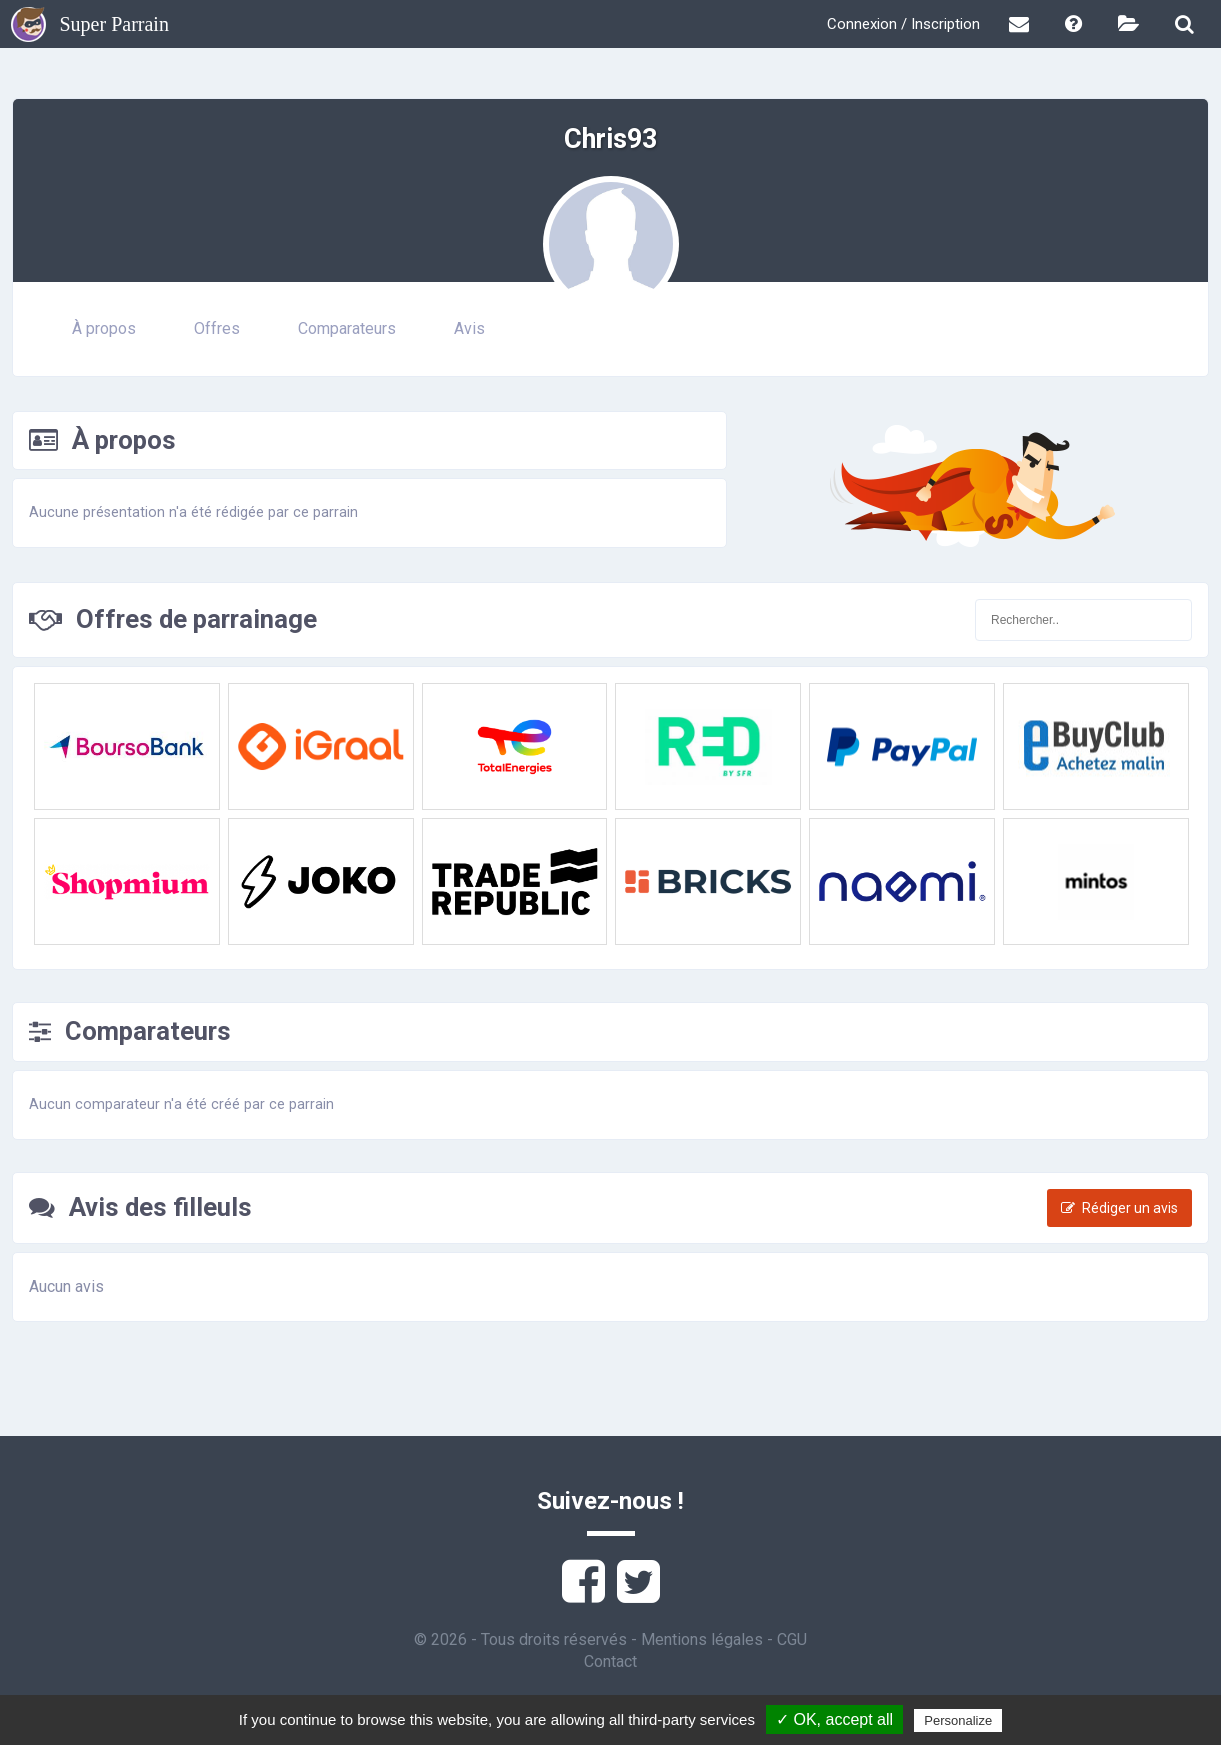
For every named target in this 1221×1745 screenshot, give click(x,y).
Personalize (958, 1720)
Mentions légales (702, 1639)
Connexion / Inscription (903, 24)
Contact (610, 1661)
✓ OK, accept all (834, 1719)
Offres (217, 328)
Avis (469, 328)
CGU (792, 1639)
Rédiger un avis (1119, 1208)
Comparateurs (347, 328)
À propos (104, 328)
